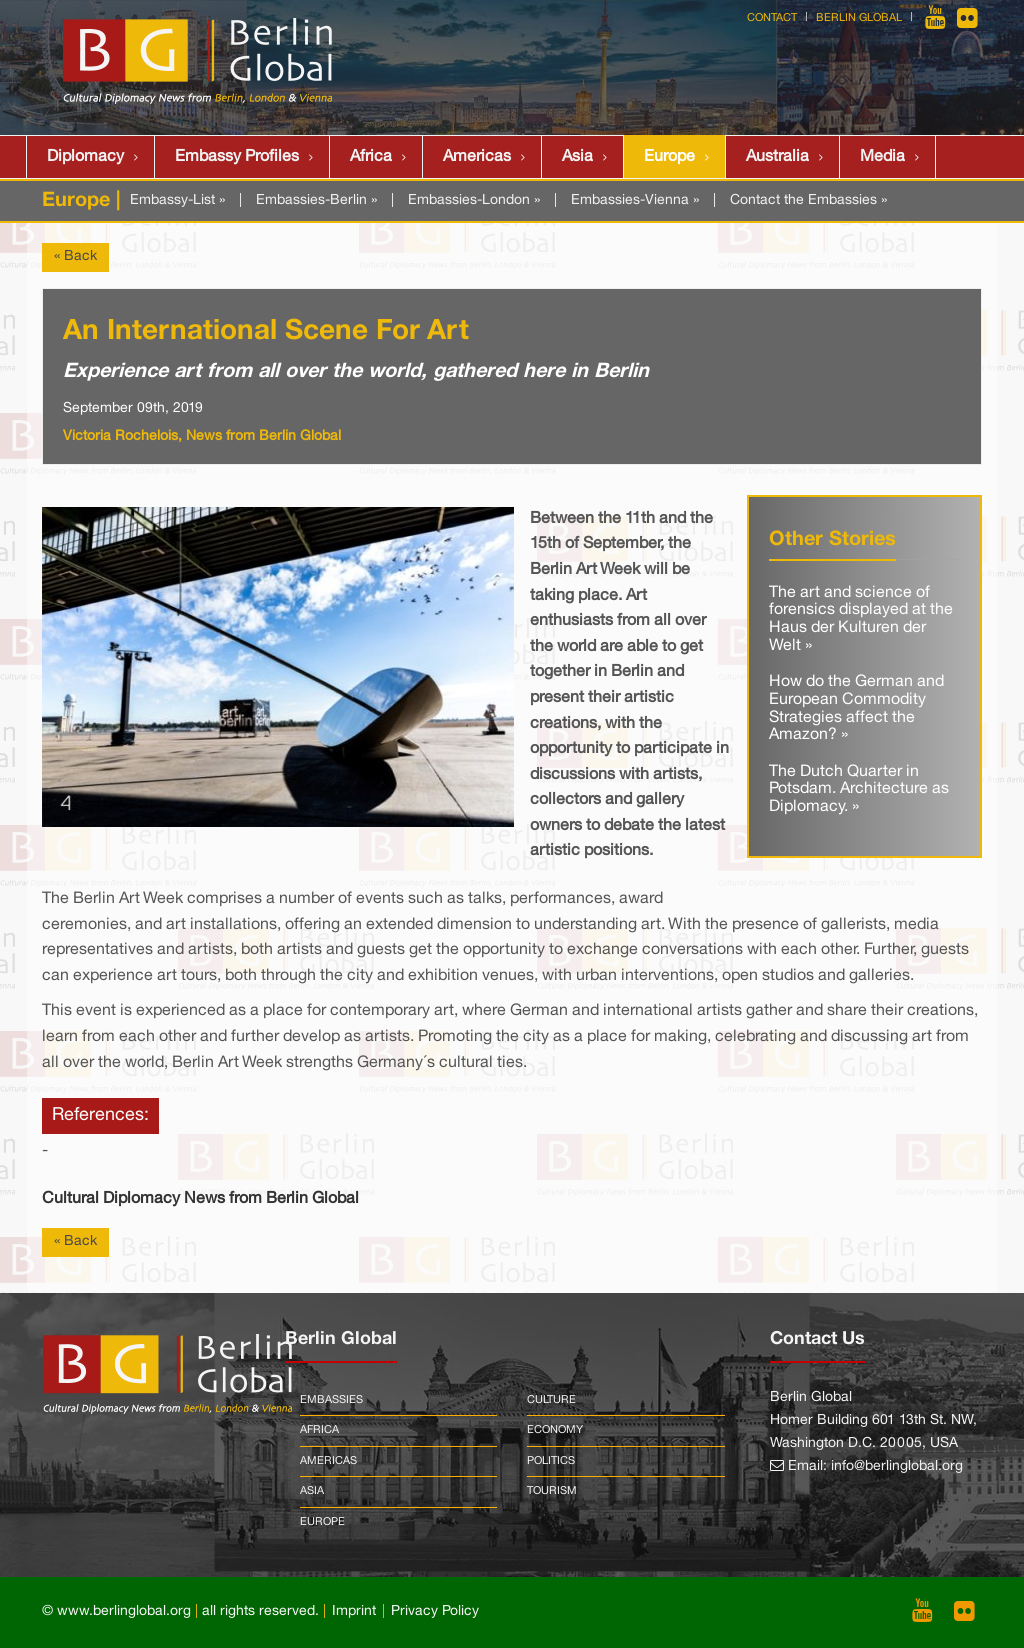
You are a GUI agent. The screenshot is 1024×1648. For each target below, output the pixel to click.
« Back (75, 256)
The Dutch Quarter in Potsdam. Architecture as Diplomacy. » (859, 789)
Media (882, 157)
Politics (551, 1461)
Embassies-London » (474, 200)
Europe (669, 157)
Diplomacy (85, 157)
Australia (777, 157)
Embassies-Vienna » (635, 200)
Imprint (354, 1611)
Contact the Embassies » (808, 200)
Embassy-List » (177, 200)
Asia (577, 157)
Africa (371, 157)
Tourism (552, 1491)
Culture (551, 1400)
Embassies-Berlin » (316, 200)
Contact (772, 18)
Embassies (331, 1400)
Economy (555, 1430)
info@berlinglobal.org (897, 1466)
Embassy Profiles (237, 157)
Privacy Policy (435, 1611)
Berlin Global (859, 18)
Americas (477, 157)
